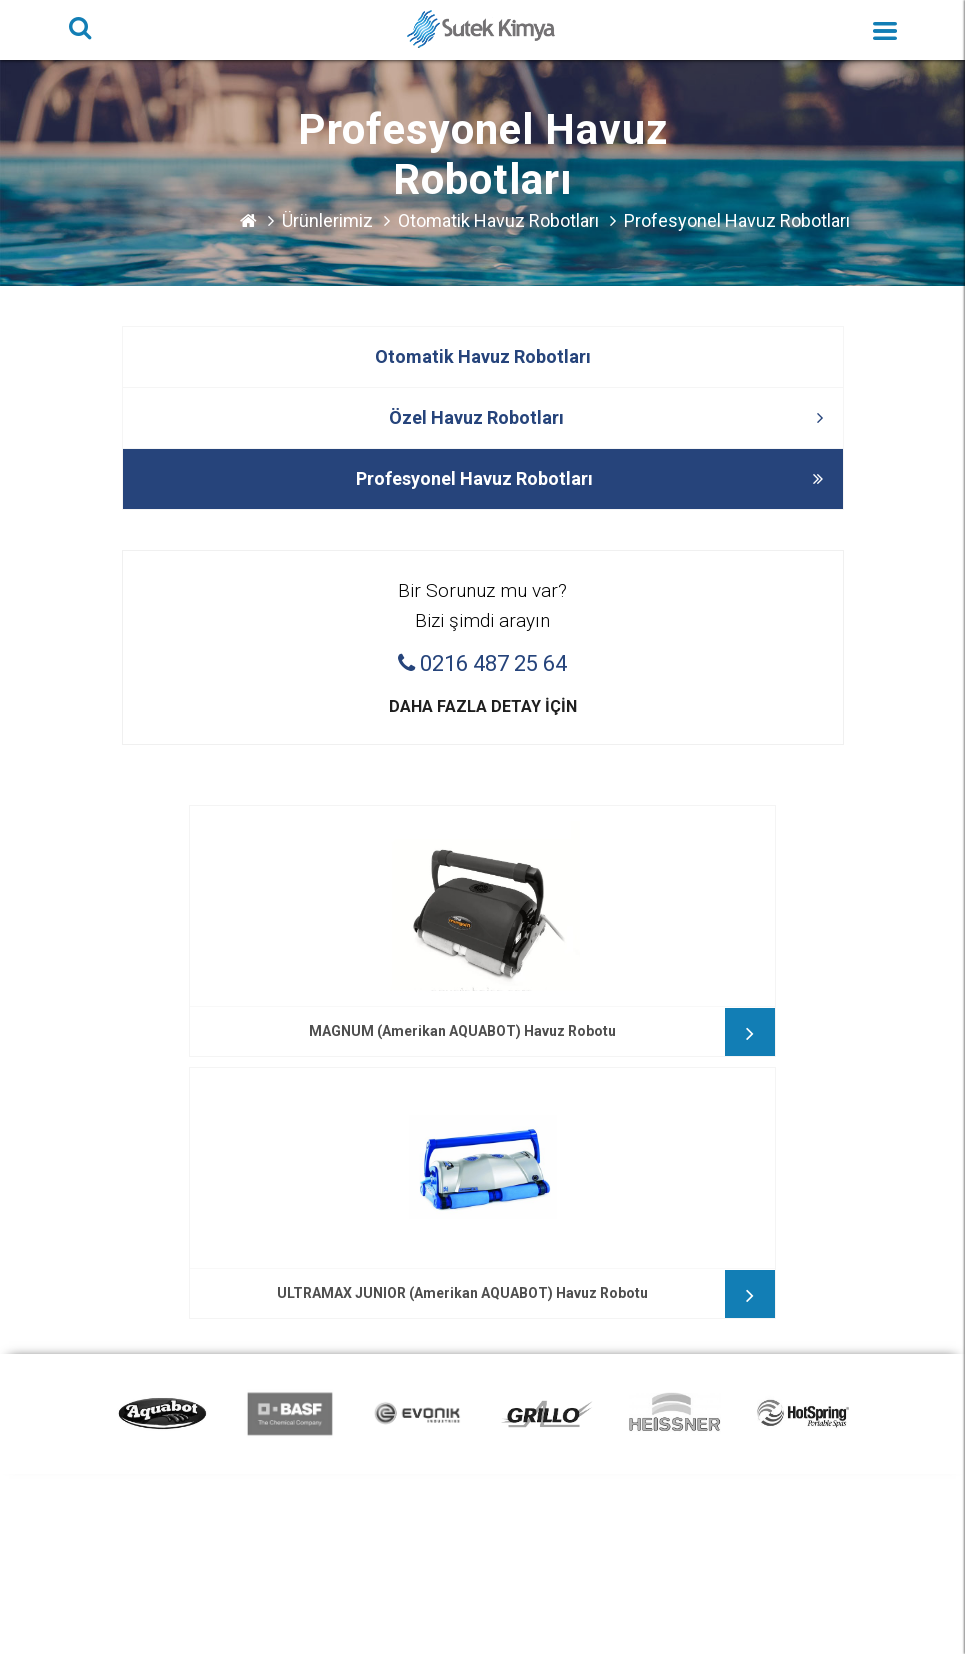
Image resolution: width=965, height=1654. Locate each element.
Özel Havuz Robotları (606, 417)
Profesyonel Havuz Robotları (737, 220)
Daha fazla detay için (483, 706)
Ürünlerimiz (327, 220)
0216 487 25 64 (482, 664)
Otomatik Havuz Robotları (498, 220)
